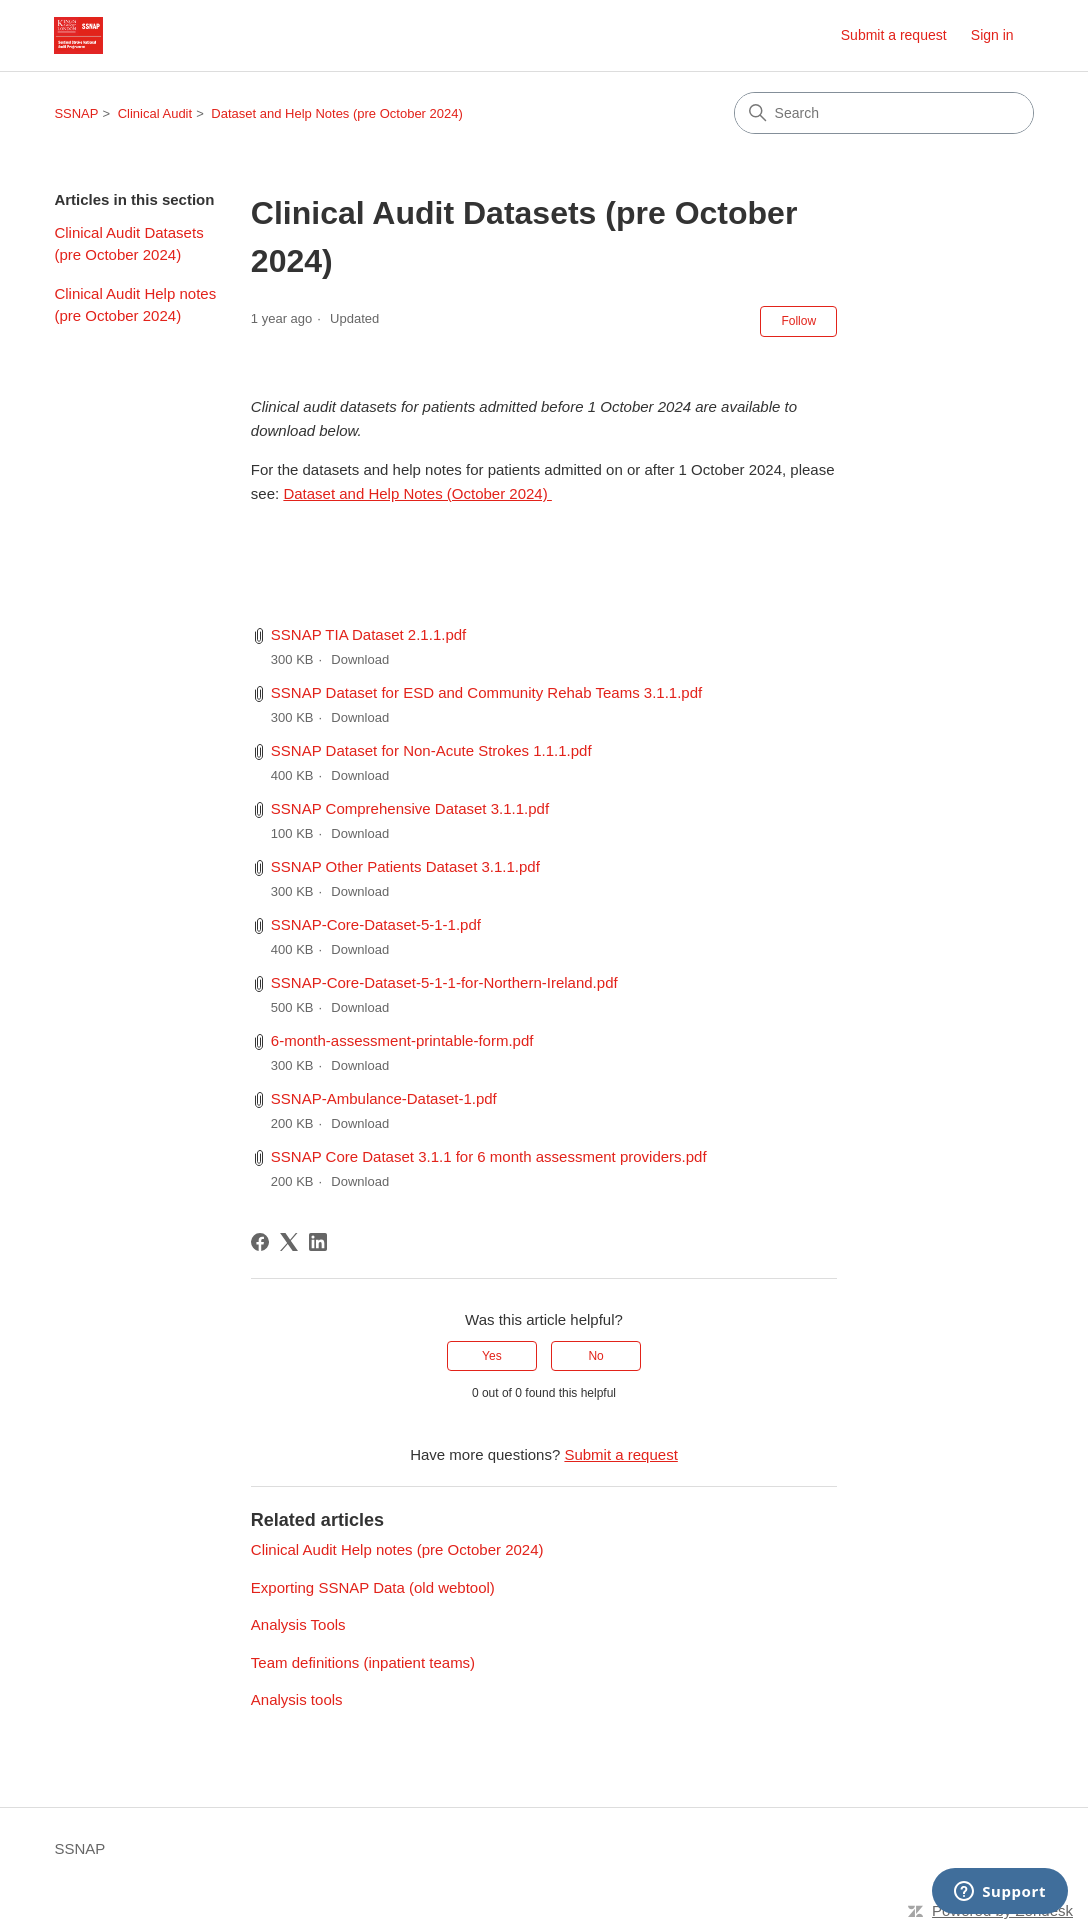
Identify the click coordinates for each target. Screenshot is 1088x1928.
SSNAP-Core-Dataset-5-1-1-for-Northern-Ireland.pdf (444, 982)
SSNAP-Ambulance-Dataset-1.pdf (384, 1098)
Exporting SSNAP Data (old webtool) (373, 1587)
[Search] (884, 113)
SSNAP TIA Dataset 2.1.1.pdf (368, 634)
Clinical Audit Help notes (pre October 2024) (135, 305)
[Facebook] (260, 1242)
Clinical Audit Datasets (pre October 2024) (128, 244)
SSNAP (76, 113)
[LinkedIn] (318, 1242)
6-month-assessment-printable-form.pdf (402, 1040)
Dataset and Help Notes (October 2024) (417, 493)
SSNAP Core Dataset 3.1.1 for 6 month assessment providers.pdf (489, 1156)
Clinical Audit (155, 113)
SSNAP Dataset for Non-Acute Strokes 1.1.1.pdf (431, 750)
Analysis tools (297, 1699)
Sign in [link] (992, 35)
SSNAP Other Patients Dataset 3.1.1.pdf (405, 866)
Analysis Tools (298, 1624)
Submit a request (894, 35)
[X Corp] (289, 1242)
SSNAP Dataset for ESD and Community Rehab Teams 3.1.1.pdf (486, 692)
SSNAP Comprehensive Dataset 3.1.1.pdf (410, 808)
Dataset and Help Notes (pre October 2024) (336, 113)
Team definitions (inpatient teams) (363, 1662)
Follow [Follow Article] (798, 321)
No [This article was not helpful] (595, 1356)
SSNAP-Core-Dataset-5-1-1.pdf (376, 924)
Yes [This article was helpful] (492, 1356)
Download (360, 659)
